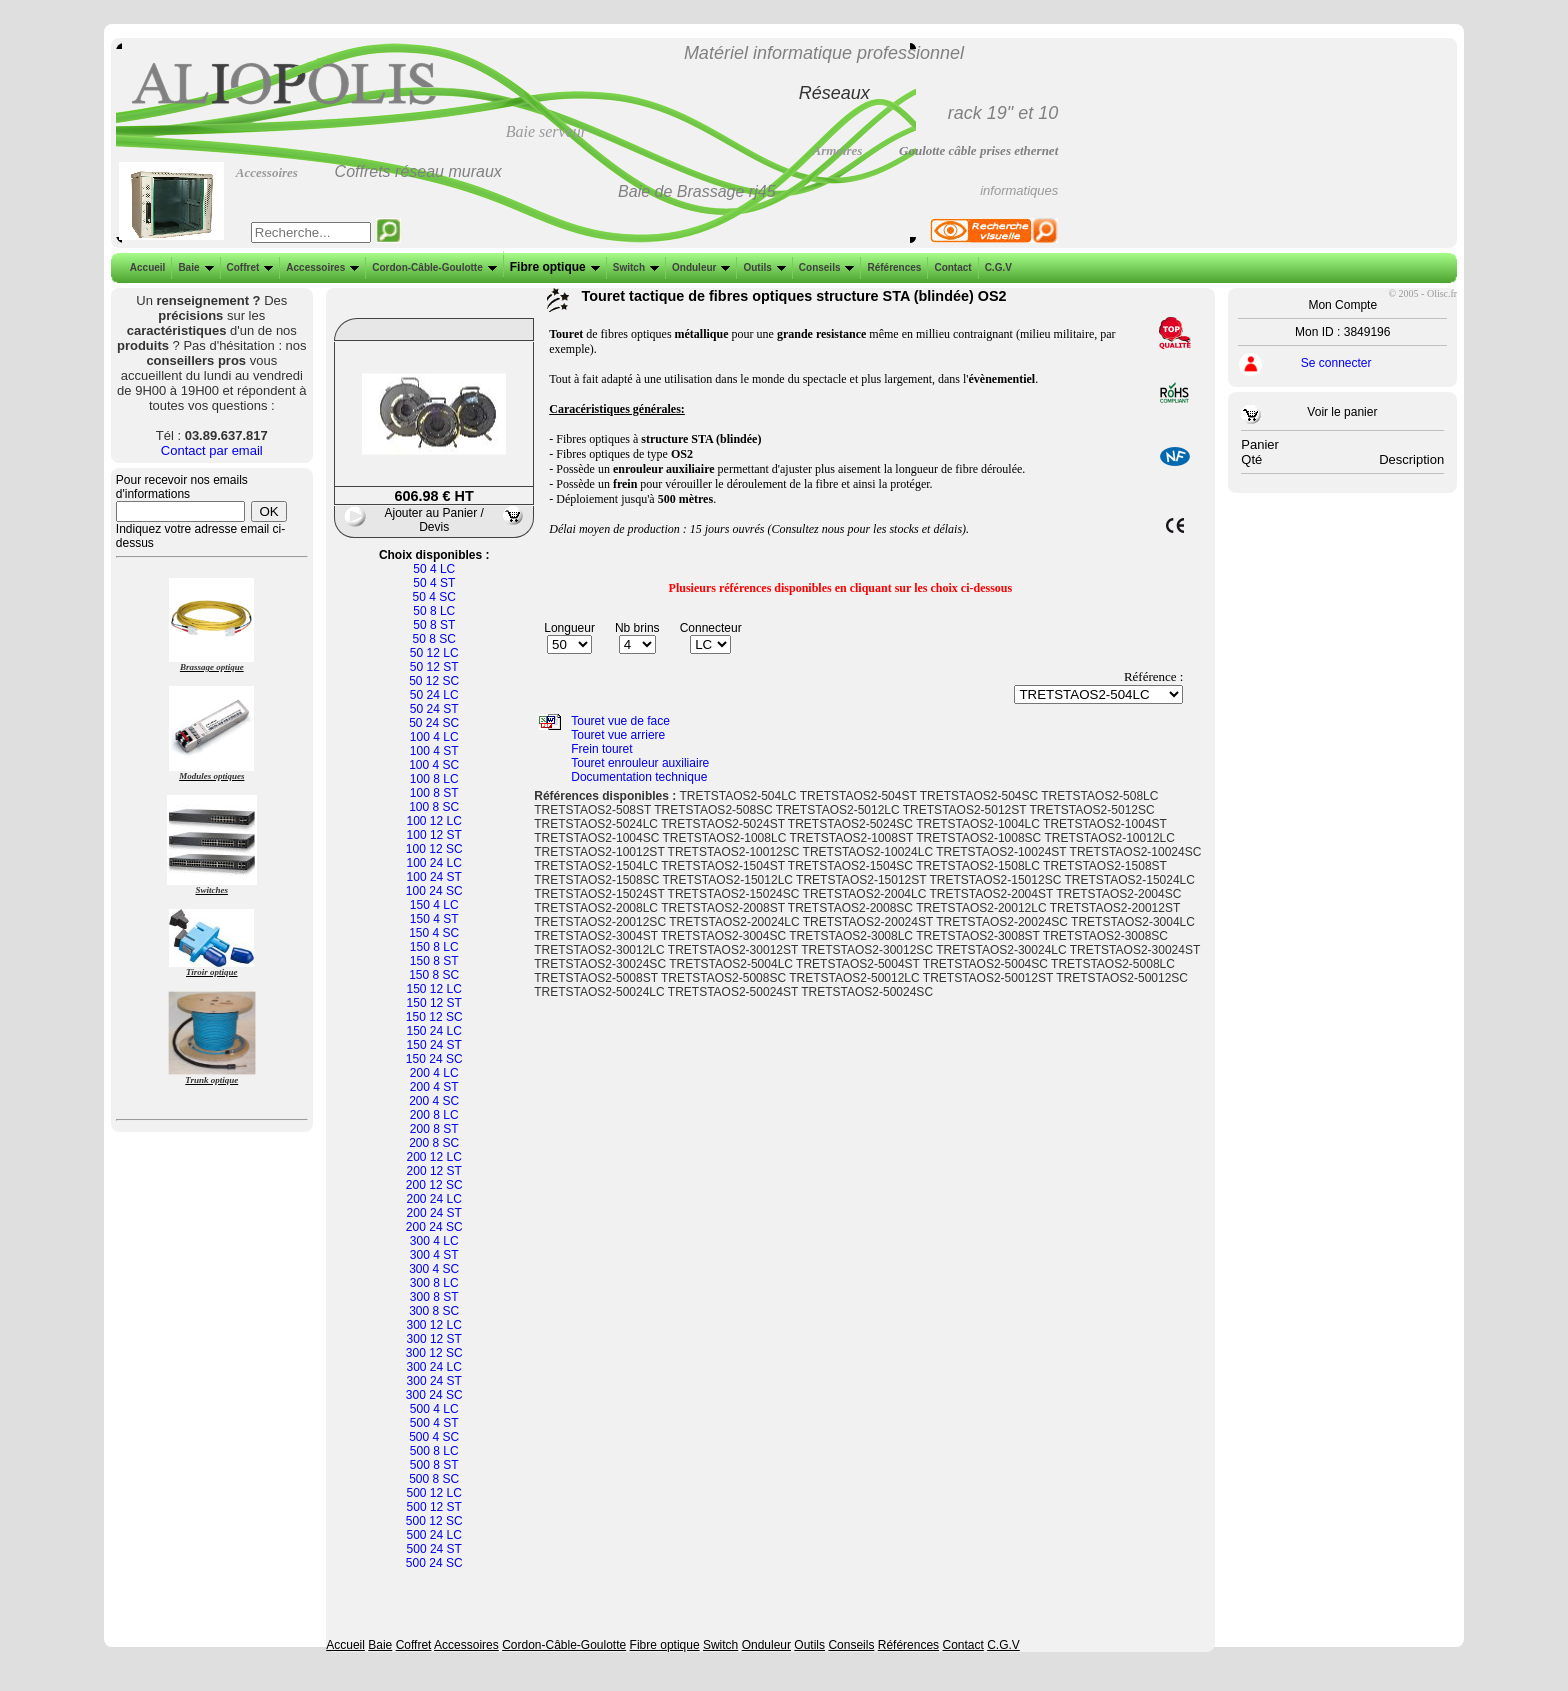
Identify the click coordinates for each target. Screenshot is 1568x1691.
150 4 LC (434, 905)
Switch (634, 267)
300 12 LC (434, 1325)
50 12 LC (434, 653)
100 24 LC (434, 863)
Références (892, 267)
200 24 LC (434, 1199)
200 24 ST (434, 1213)
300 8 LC (434, 1283)
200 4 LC (434, 1073)
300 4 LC (434, 1241)
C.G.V (996, 267)
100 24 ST (434, 877)
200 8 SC (434, 1143)
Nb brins (637, 628)
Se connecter (1336, 363)
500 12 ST (434, 1507)
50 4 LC (434, 569)
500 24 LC (434, 1535)
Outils (762, 267)
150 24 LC (434, 1031)
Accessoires (320, 267)
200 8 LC (434, 1115)
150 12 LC (434, 989)
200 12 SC (434, 1185)
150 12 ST (434, 1003)
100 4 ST (434, 751)
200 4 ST (434, 1087)
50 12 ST (434, 667)
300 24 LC (434, 1367)
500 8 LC (434, 1451)
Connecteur (711, 628)
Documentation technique (639, 777)
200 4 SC (434, 1101)
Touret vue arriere (618, 735)
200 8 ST (434, 1129)
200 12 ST (434, 1171)
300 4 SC (434, 1269)
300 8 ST (434, 1297)
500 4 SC (434, 1437)
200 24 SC (434, 1227)
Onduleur (699, 267)
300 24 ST (434, 1381)
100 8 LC (434, 779)
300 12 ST (434, 1339)
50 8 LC (434, 611)
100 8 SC (434, 807)
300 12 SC (434, 1353)
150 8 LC (434, 947)
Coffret (248, 267)
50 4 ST (434, 583)
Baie (193, 267)
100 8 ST (434, 793)
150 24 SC (434, 1059)
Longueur (569, 628)
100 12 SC (434, 849)
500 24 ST (434, 1549)
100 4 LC (434, 737)
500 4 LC (434, 1409)
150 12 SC (434, 1017)
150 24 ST (434, 1045)
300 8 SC (434, 1311)
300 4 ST (434, 1255)
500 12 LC (434, 1493)
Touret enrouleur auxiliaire (640, 763)
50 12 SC (434, 681)
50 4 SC (434, 597)
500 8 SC (434, 1479)
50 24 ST (434, 709)
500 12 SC (434, 1521)
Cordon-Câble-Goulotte (432, 267)
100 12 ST (434, 835)
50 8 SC (434, 639)
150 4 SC (434, 933)
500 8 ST (434, 1465)
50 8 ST (434, 625)
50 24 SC (434, 723)
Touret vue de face (620, 721)
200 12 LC (434, 1157)
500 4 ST (434, 1423)
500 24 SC (434, 1563)
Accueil (148, 267)
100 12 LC (434, 821)
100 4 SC (434, 765)
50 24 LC (434, 695)
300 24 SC (434, 1395)
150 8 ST (434, 961)
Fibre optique (553, 267)
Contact (950, 267)
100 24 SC (434, 891)
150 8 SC (434, 975)
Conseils (825, 267)
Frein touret (601, 749)
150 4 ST (434, 919)
